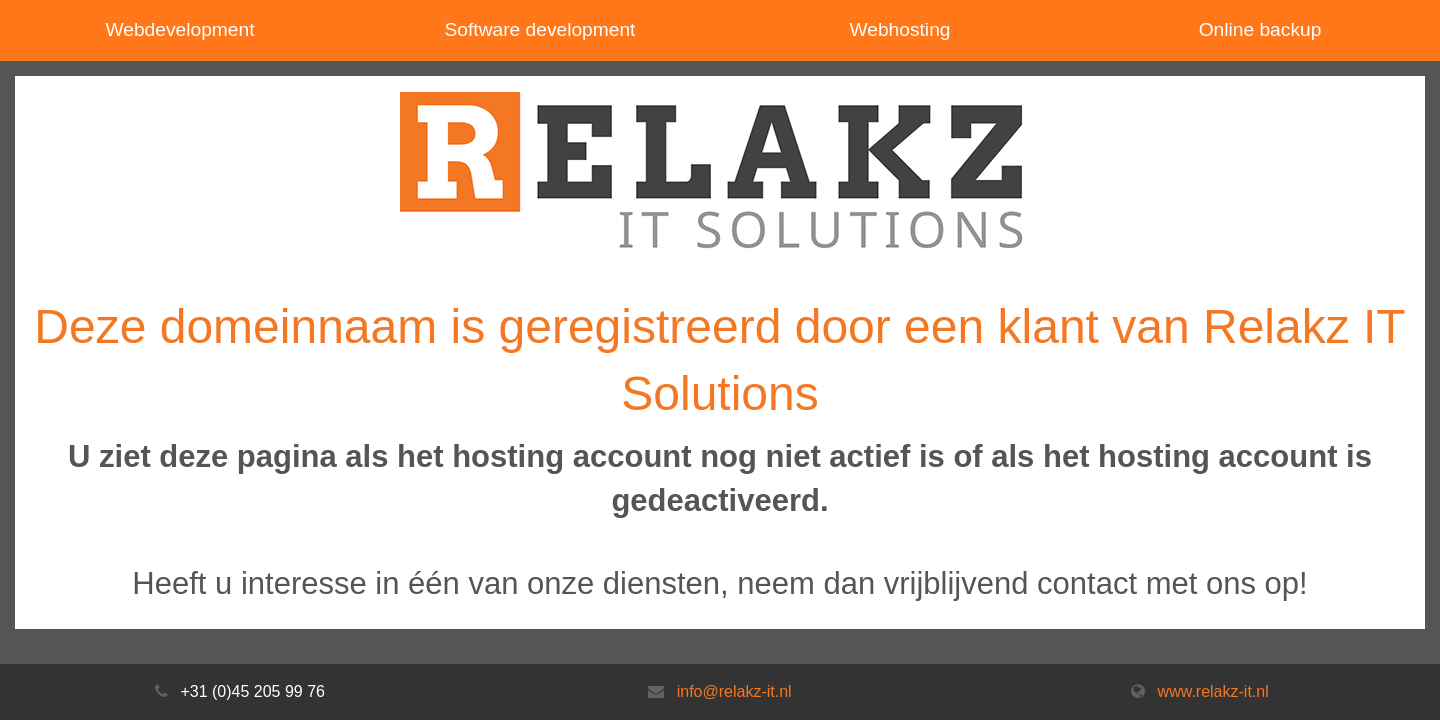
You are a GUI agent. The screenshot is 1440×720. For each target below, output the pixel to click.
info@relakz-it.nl (734, 691)
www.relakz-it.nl (1213, 691)
